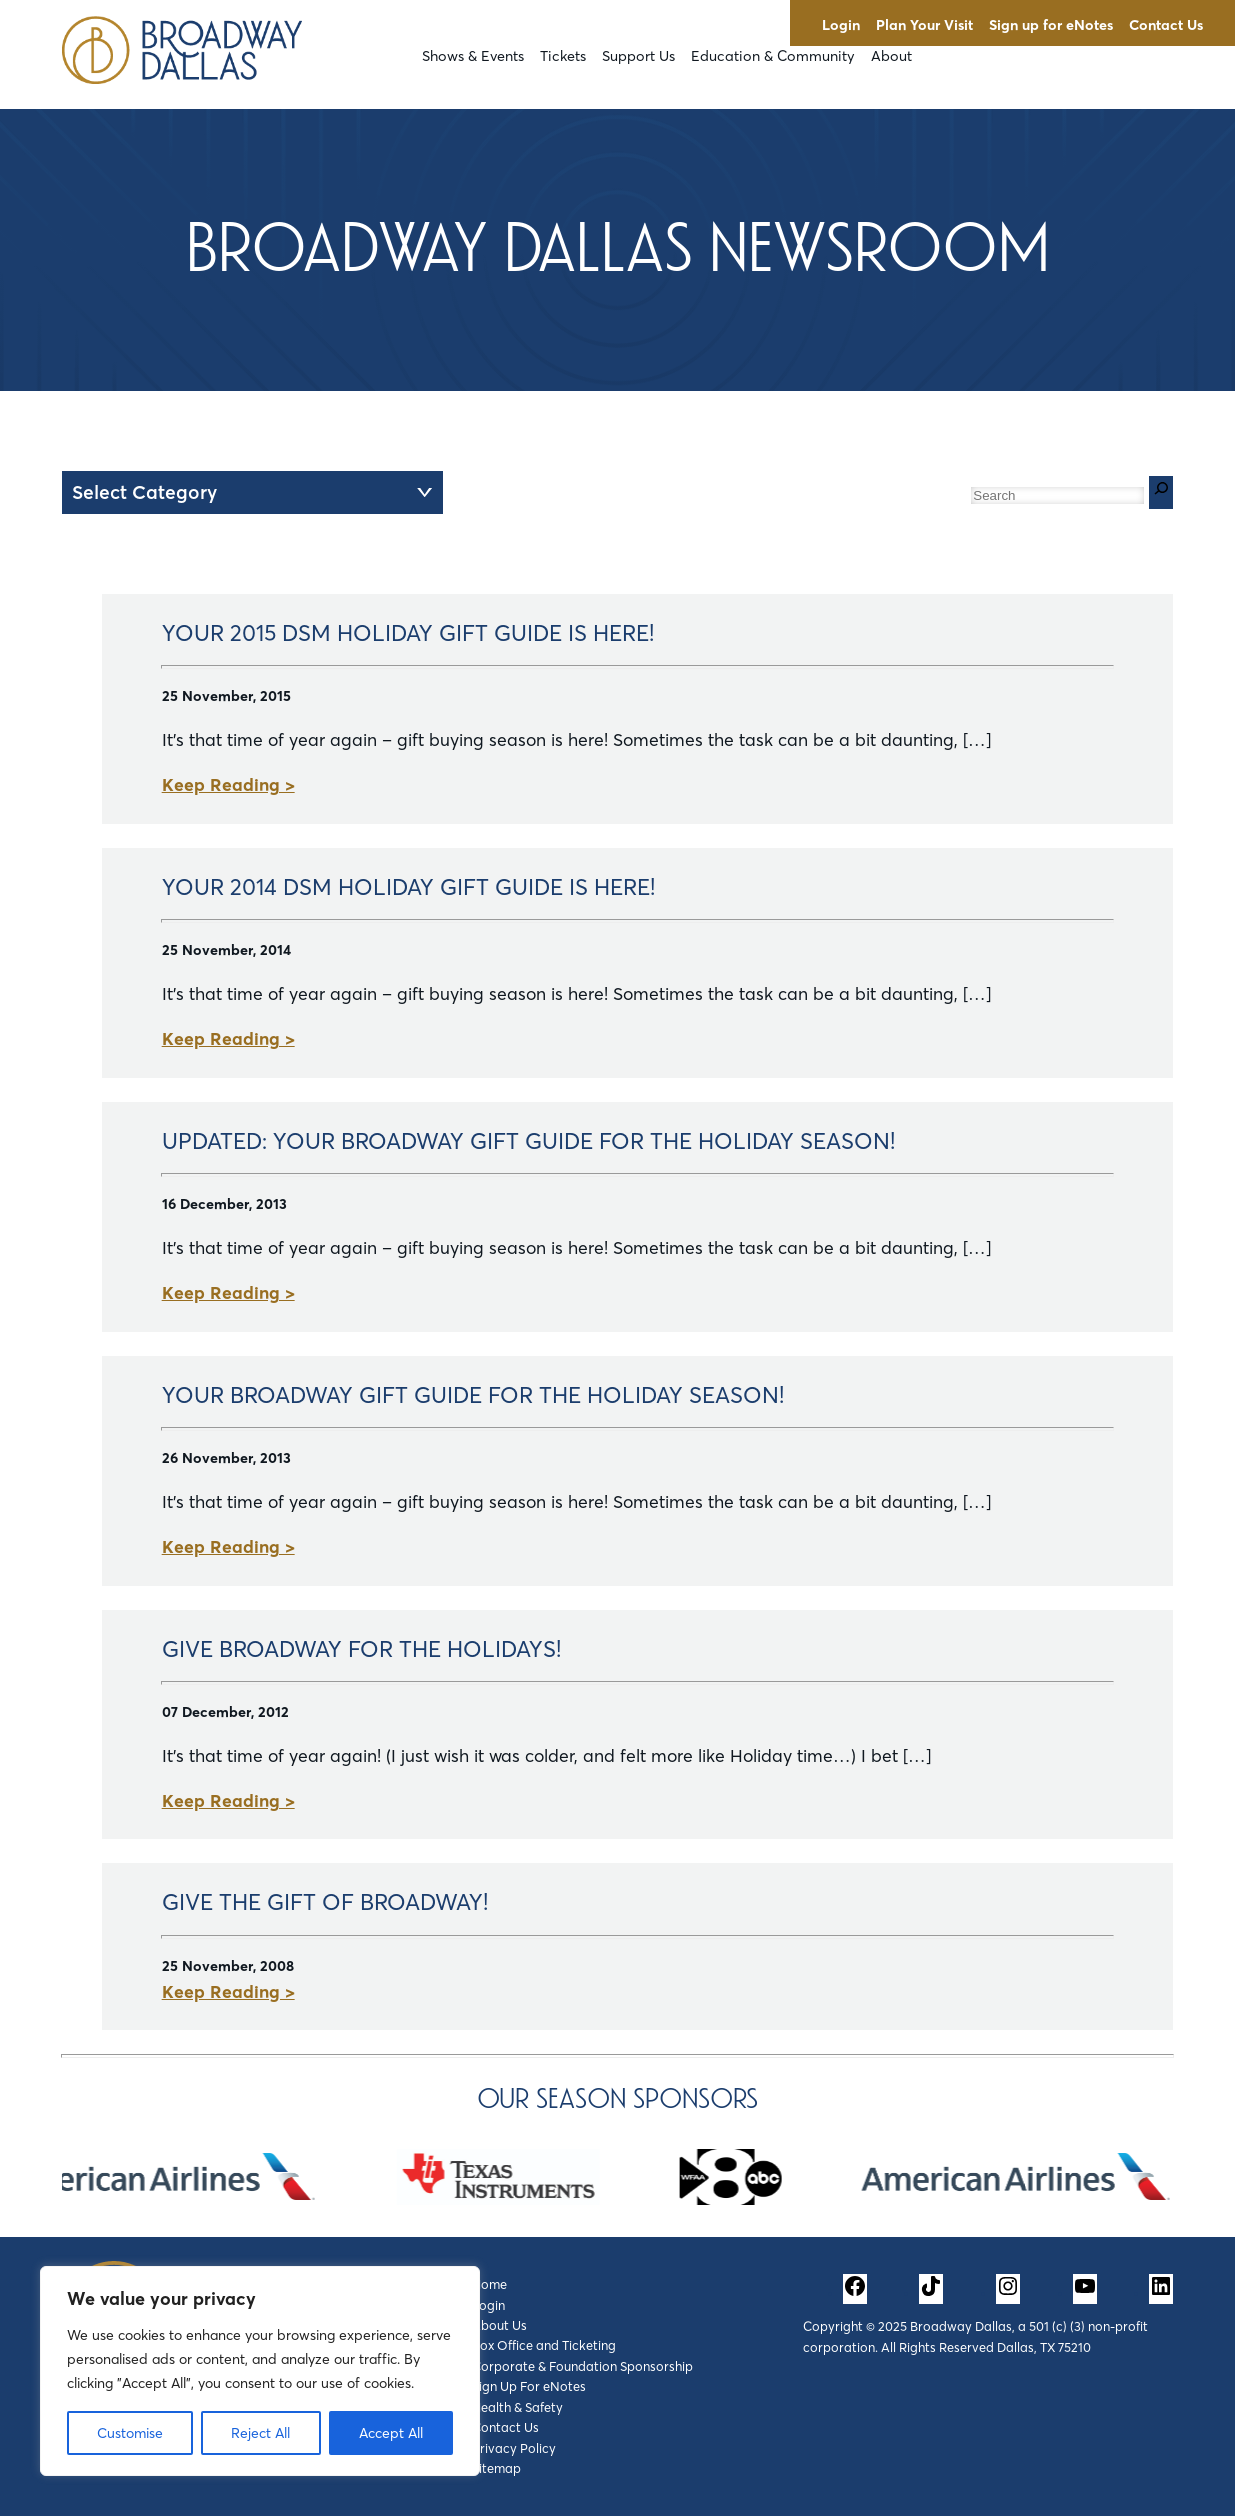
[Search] (1161, 492)
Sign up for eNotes (1051, 25)
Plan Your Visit (924, 25)
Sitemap (496, 2468)
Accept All (391, 2433)
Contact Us (1166, 25)
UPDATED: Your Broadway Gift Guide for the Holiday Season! (528, 1141)
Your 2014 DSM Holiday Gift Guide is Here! (408, 887)
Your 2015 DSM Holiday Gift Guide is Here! (408, 633)
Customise (130, 2433)
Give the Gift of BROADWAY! (325, 1902)
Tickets (563, 56)
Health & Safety (517, 2407)
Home (489, 2284)
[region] (260, 2371)
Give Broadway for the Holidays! (361, 1649)
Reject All (260, 2433)
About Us (499, 2325)
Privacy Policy (514, 2448)
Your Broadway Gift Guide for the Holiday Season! (473, 1395)
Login (841, 25)
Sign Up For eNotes (529, 2386)
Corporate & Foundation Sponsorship (582, 2366)
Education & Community (773, 56)
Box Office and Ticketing (544, 2345)
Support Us (638, 56)
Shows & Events (473, 56)
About (891, 56)
